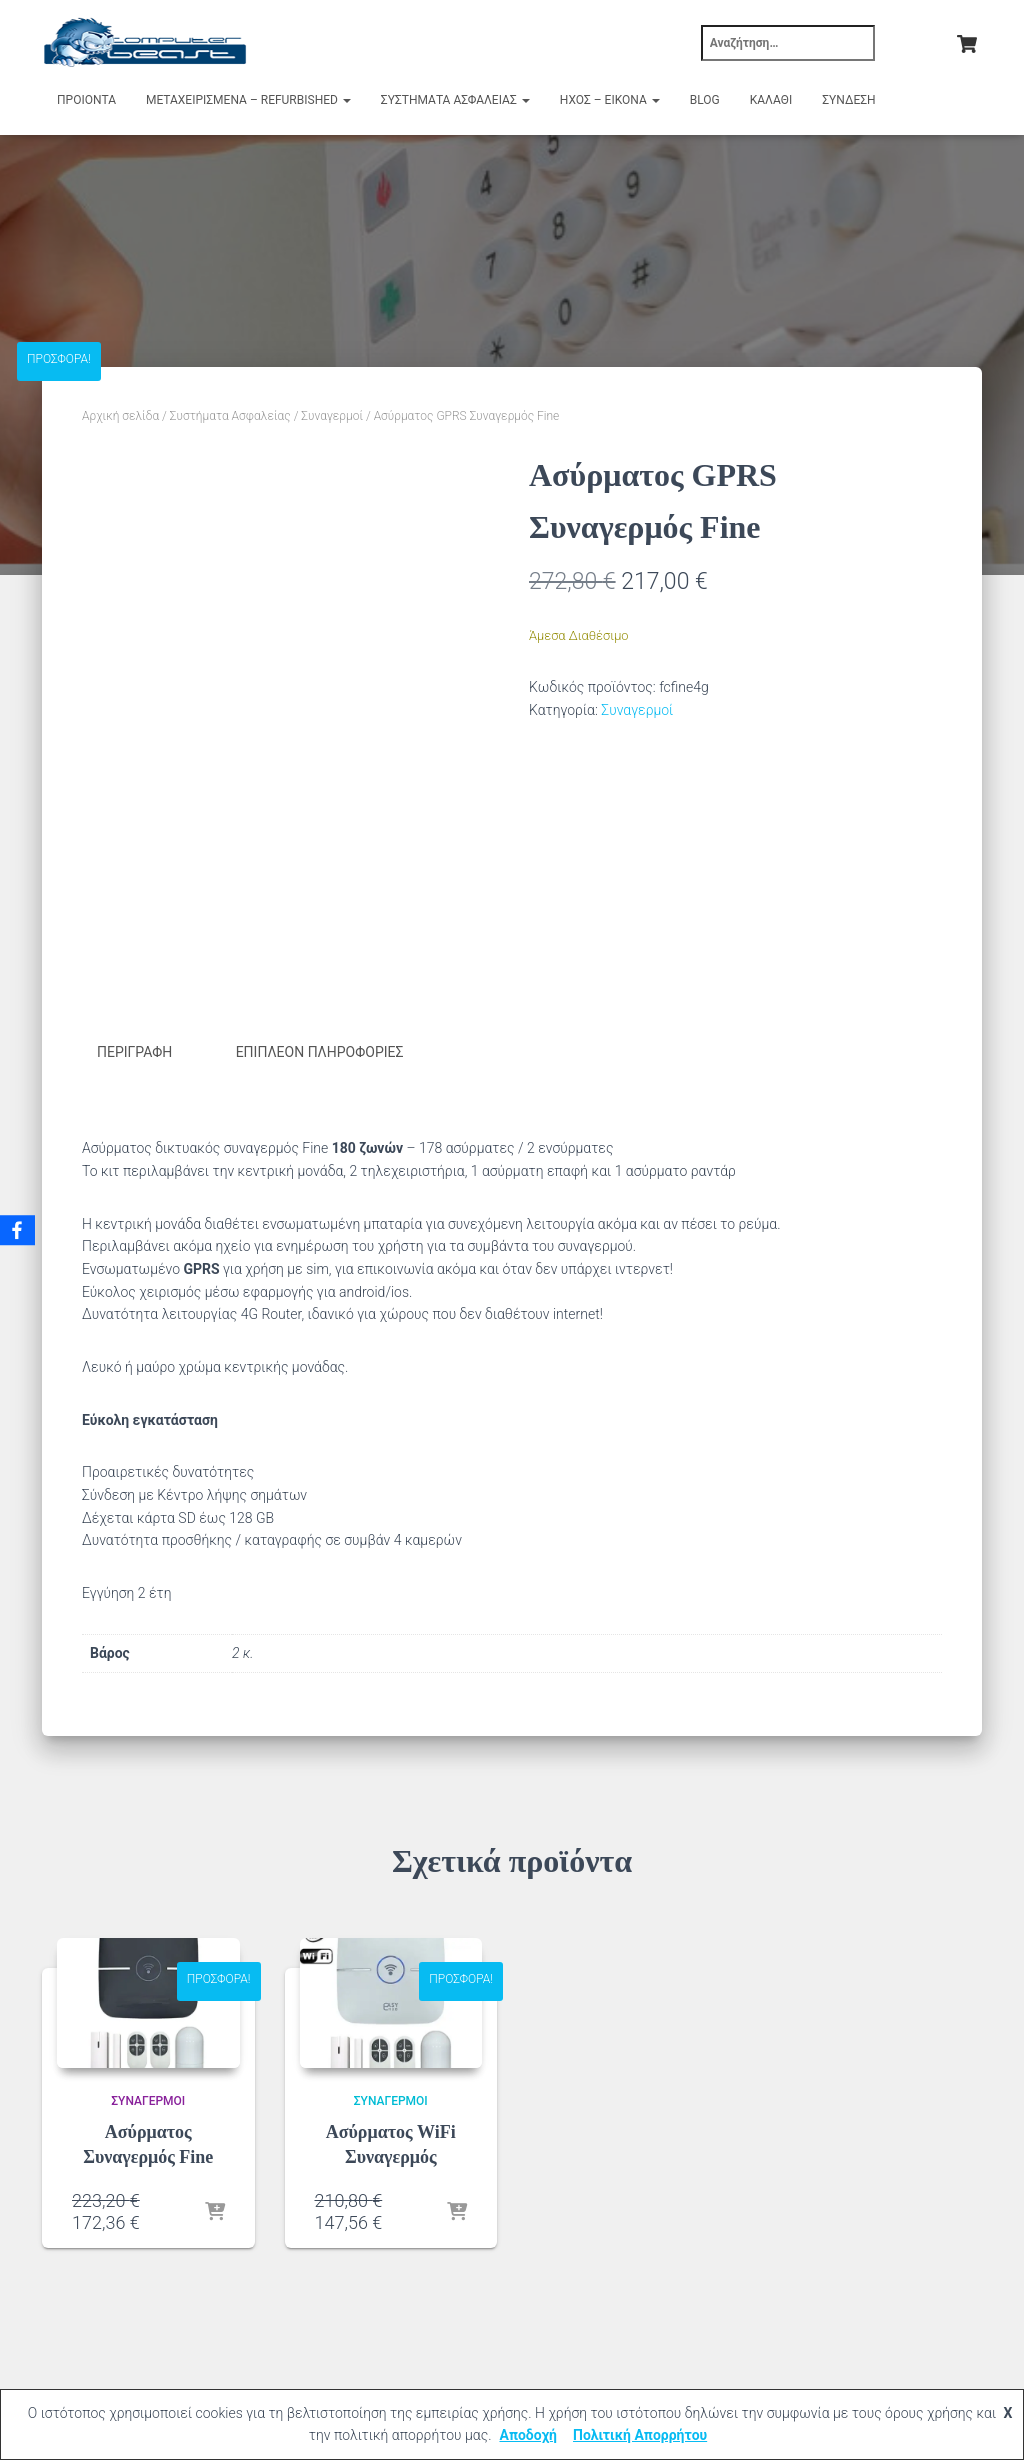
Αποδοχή (528, 2435)
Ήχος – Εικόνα (610, 100)
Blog (705, 100)
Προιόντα (86, 100)
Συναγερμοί (332, 416)
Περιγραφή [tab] (134, 1052)
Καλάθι (771, 100)
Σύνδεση (848, 100)
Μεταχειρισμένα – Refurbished (248, 100)
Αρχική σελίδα (120, 416)
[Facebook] (19, 1230)
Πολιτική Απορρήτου (640, 2435)
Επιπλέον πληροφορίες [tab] (320, 1052)
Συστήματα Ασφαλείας (455, 100)
